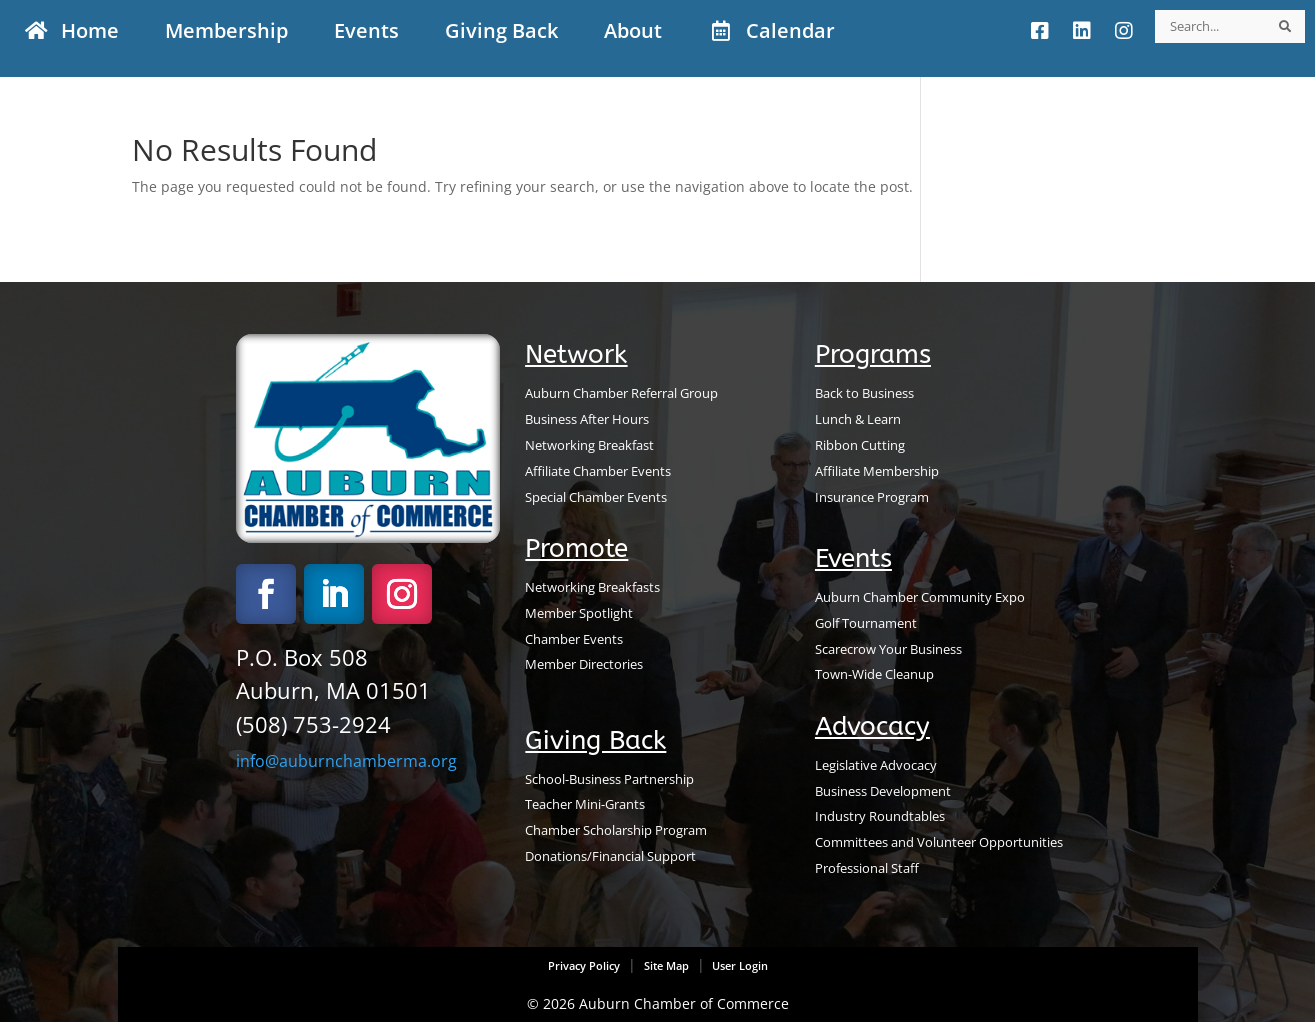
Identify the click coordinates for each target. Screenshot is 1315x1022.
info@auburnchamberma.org (346, 761)
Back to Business (864, 393)
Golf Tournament (866, 623)
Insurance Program (872, 497)
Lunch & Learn (858, 419)
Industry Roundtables (880, 816)
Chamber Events (574, 639)
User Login (738, 966)
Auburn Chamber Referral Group (621, 393)
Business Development (883, 791)
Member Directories (584, 664)
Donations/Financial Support (610, 856)
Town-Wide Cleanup (874, 674)
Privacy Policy (584, 966)
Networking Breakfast (589, 445)
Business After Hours (587, 419)
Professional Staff (867, 868)
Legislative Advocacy (876, 765)
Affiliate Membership (877, 471)
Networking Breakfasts (592, 587)
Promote (576, 548)
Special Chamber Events (596, 497)
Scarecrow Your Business (888, 649)
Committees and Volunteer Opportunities (939, 842)
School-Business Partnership (609, 779)
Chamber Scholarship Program (616, 830)
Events (853, 558)
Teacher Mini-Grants (585, 804)
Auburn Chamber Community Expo (920, 597)
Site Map (666, 966)
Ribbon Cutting (860, 445)
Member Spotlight (579, 613)
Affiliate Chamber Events (598, 471)
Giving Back (595, 740)
